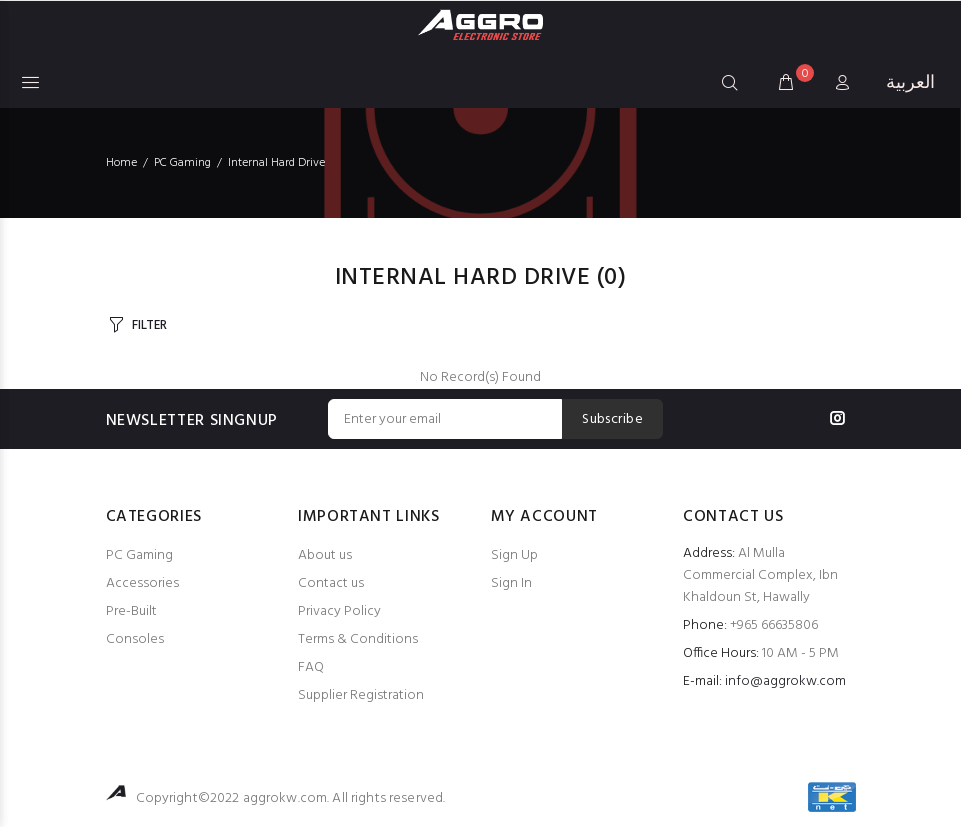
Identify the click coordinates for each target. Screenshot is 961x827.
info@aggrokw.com (785, 681)
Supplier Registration (361, 695)
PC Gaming (139, 555)
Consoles (135, 639)
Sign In (511, 583)
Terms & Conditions (358, 639)
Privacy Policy (339, 611)
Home (121, 163)
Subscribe (612, 419)
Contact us (331, 583)
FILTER (149, 325)
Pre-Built (131, 611)
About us (325, 555)
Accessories (142, 583)
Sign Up (514, 555)
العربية (910, 84)
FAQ (311, 667)
